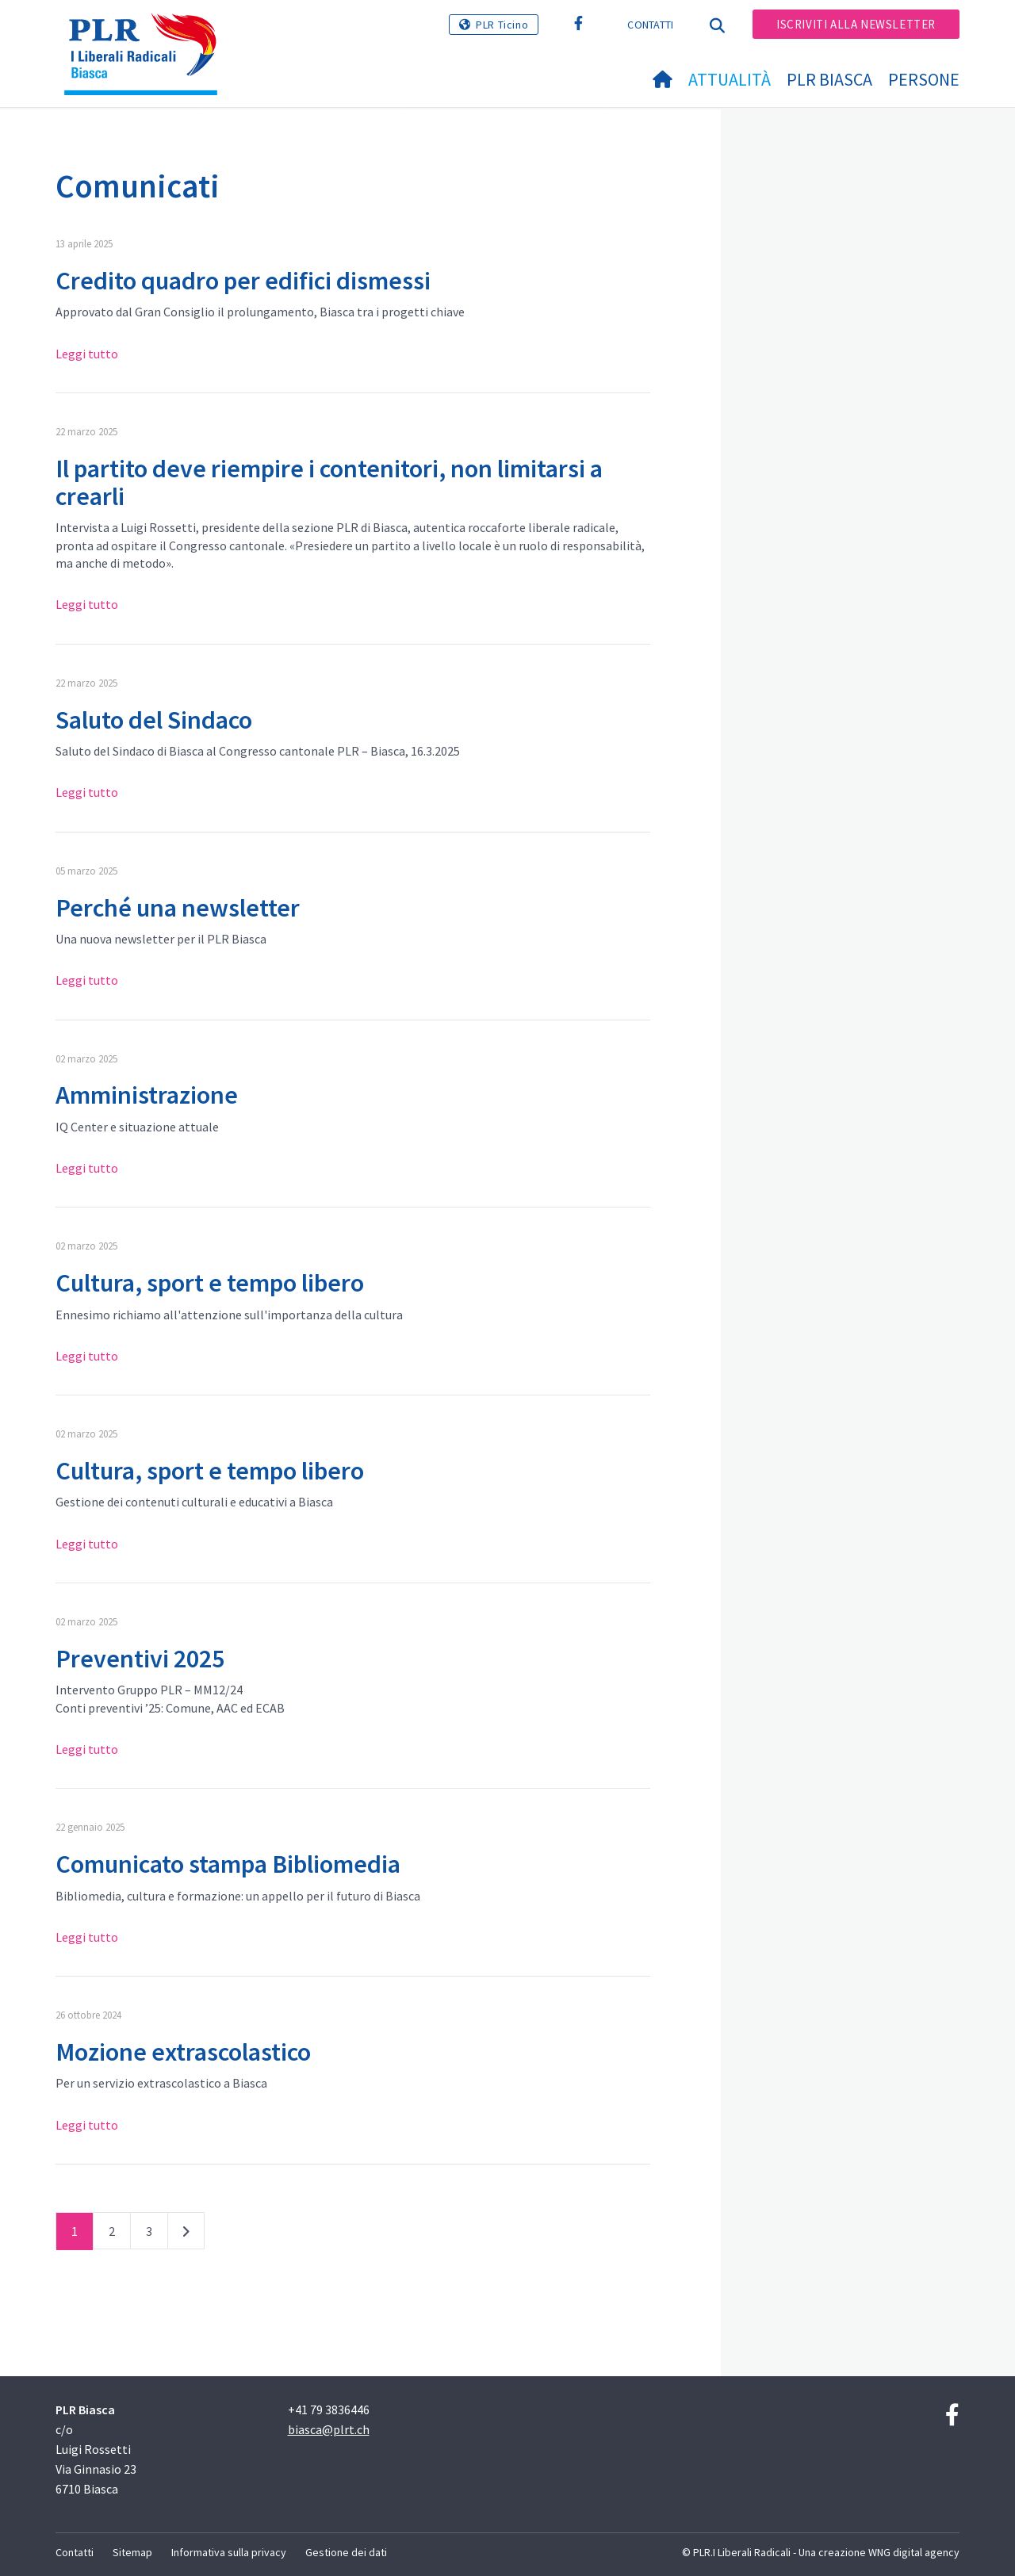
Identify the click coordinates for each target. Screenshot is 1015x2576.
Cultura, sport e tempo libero (210, 1283)
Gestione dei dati (346, 2552)
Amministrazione (147, 1095)
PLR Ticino (502, 24)
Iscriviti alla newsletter (856, 24)
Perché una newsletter (178, 908)
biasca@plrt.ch (329, 2429)
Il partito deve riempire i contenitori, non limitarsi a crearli (329, 482)
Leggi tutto (87, 354)
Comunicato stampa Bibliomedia (228, 1864)
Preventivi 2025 (140, 1659)
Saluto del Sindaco (154, 720)
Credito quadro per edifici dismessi (243, 281)
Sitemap (132, 2552)
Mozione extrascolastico (183, 2052)
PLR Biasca (829, 79)
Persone (923, 79)
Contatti (650, 24)
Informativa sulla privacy (228, 2552)
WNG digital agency (913, 2552)
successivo (186, 2234)
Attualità (729, 79)
